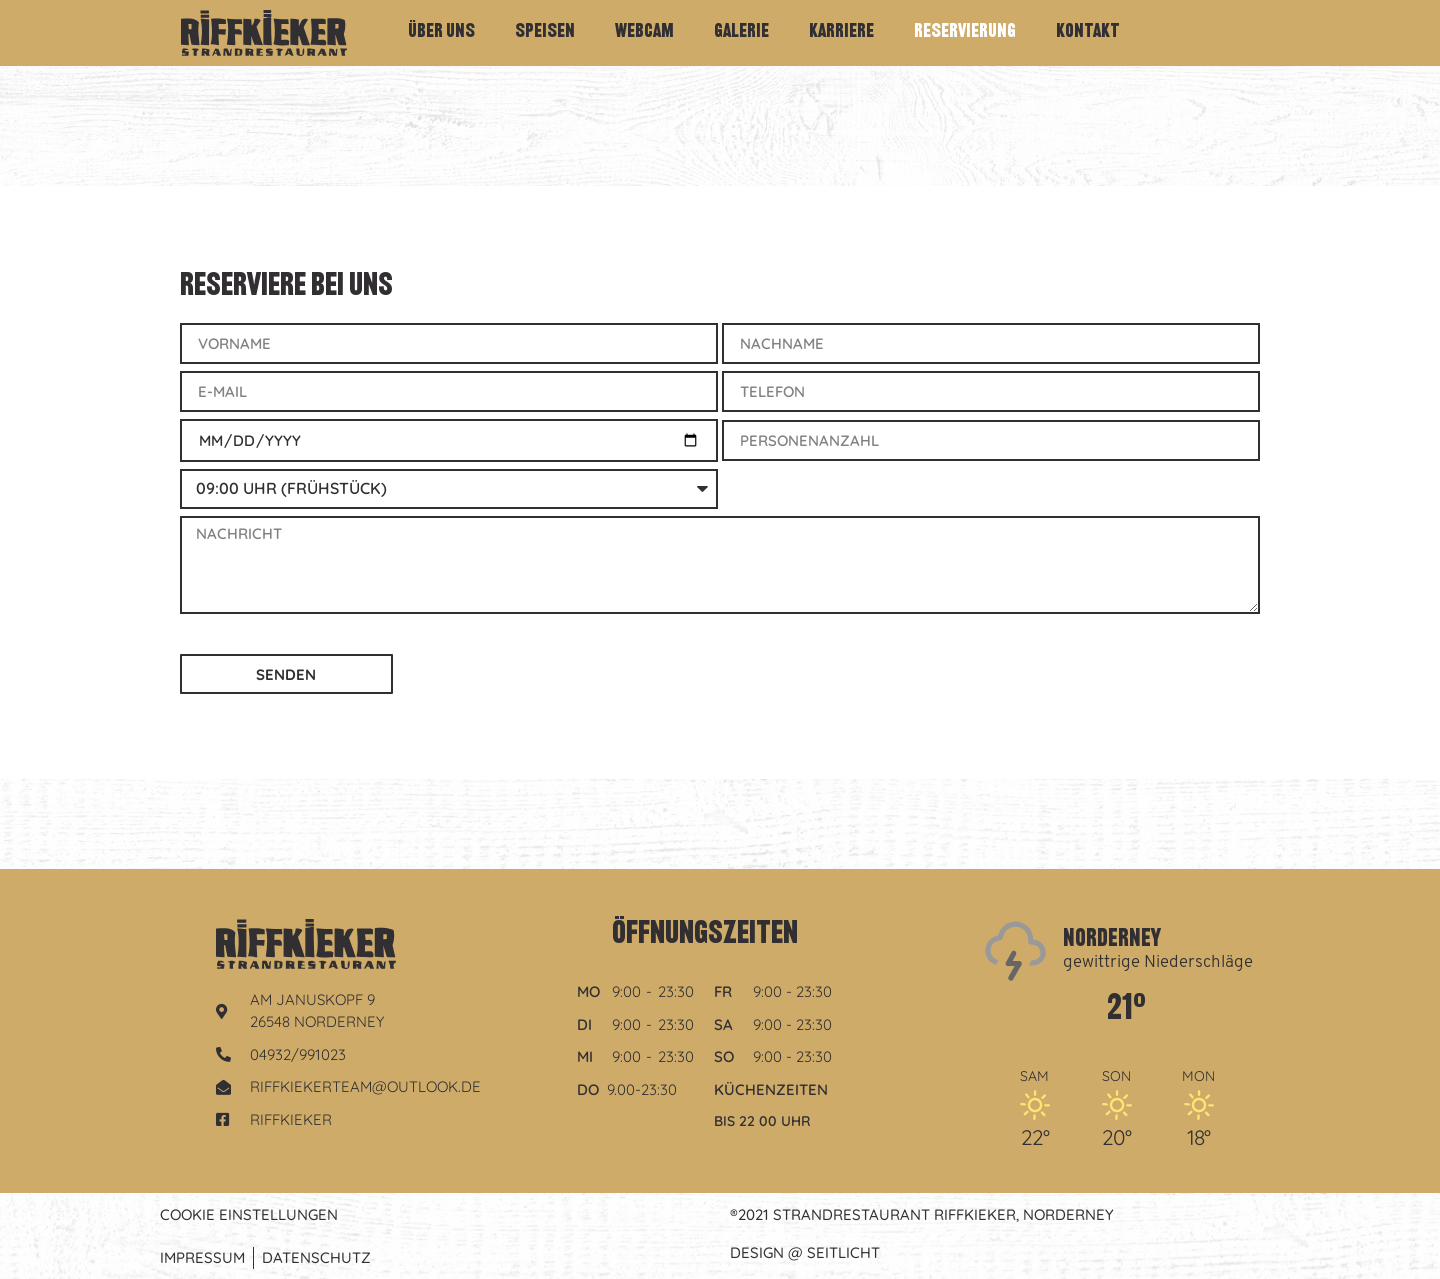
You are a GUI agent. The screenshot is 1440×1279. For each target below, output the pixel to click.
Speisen (545, 32)
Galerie (741, 32)
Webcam (644, 32)
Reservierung (965, 32)
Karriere (841, 32)
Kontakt (1088, 32)
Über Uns (441, 32)
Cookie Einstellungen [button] (249, 1214)
